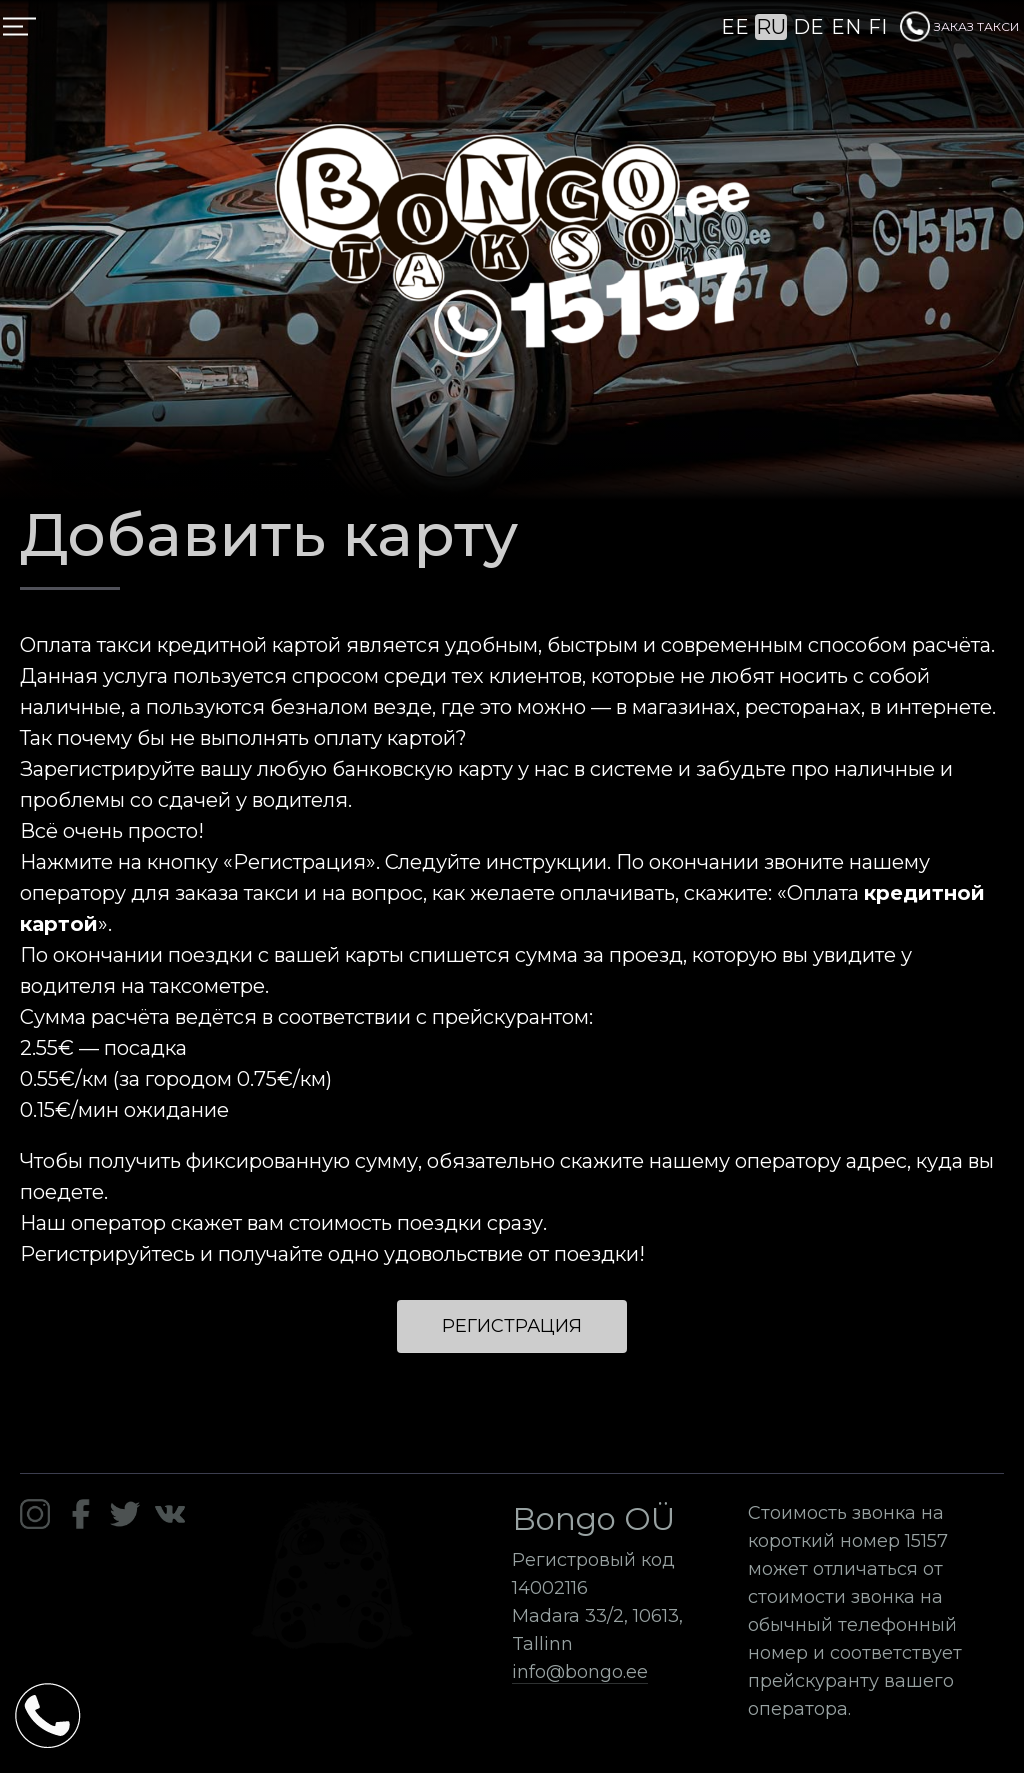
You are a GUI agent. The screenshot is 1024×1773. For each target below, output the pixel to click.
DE (808, 27)
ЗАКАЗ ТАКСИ (959, 26)
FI (877, 27)
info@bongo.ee (580, 1672)
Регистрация (512, 1326)
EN (846, 27)
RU (771, 27)
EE (735, 27)
